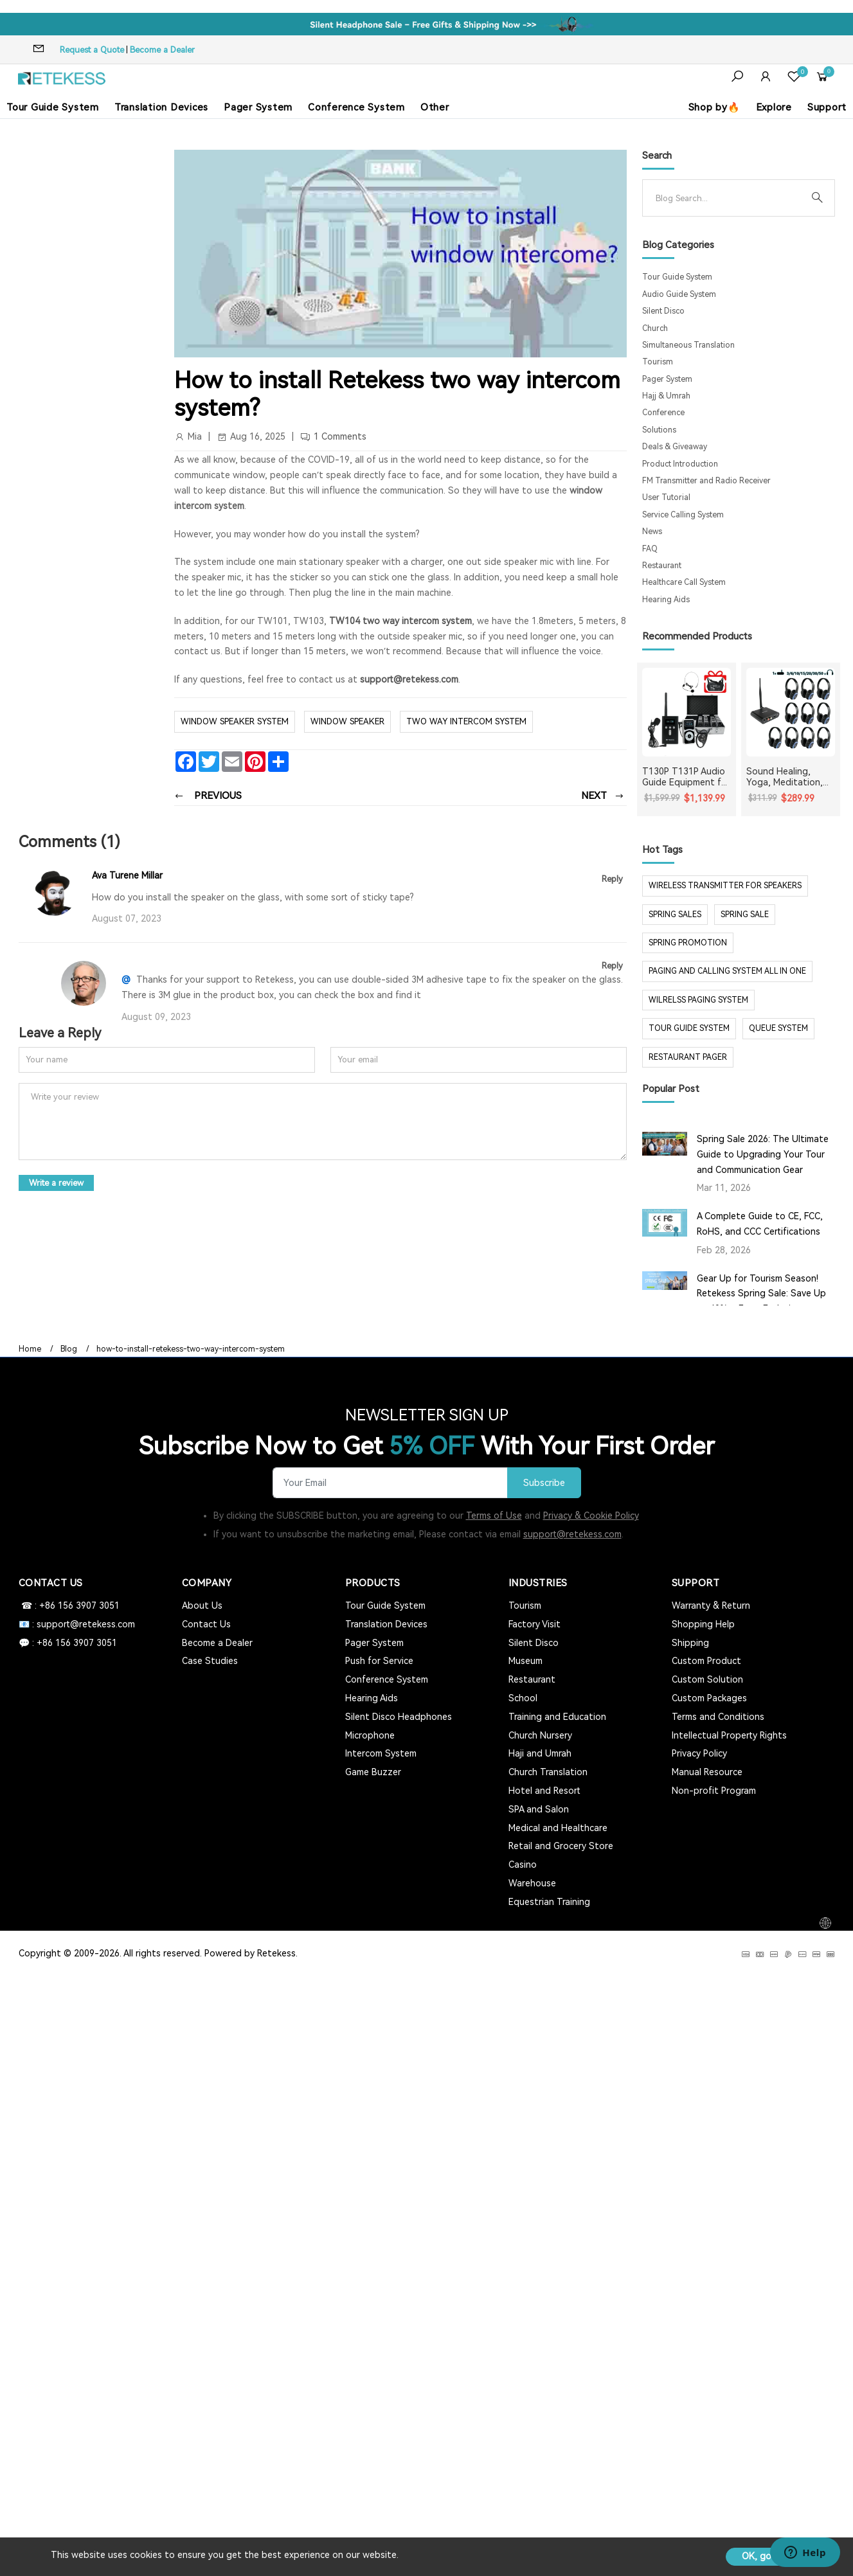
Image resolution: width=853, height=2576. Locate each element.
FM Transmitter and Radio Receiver (706, 480)
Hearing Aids (666, 599)
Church (655, 328)
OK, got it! (764, 2556)
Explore (774, 107)
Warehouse (532, 1883)
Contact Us (206, 1624)
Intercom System (381, 1753)
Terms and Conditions (718, 1717)
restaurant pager (688, 1057)
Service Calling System (683, 514)
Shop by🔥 (714, 107)
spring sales (675, 914)
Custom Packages (709, 1698)
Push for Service (379, 1661)
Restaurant (661, 565)
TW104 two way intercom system (400, 621)
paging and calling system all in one (727, 971)
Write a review (56, 1183)
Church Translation (548, 1772)
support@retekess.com (407, 679)
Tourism (657, 361)
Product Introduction (680, 464)
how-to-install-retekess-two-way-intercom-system (190, 1349)
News (652, 531)
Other (434, 107)
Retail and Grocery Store (560, 1846)
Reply (612, 879)
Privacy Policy (699, 1753)
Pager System (258, 107)
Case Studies (210, 1661)
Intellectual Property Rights (729, 1735)
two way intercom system (466, 721)
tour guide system (689, 1028)
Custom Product (706, 1661)
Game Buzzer (373, 1772)
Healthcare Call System (684, 582)
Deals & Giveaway (674, 446)
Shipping (690, 1643)
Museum (525, 1661)
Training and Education (557, 1717)
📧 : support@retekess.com (77, 1624)
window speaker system (235, 721)
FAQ (650, 548)
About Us (202, 1605)
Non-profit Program (714, 1790)
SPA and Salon (538, 1809)
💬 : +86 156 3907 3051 (68, 1643)
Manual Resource (707, 1772)
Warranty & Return (711, 1605)
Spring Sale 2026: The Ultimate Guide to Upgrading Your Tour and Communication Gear (763, 1154)
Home (30, 1349)
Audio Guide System (679, 294)
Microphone (370, 1735)
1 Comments (340, 436)
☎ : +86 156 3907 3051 (69, 1605)
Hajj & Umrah (666, 395)
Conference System (356, 107)
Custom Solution (707, 1679)
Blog (68, 1349)
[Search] (728, 198)
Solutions (659, 429)
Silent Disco (663, 311)
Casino (522, 1864)
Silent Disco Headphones (398, 1717)
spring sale (745, 914)
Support (827, 107)
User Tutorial (666, 497)
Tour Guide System (52, 107)
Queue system (778, 1028)
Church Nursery (540, 1735)
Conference (663, 412)
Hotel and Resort (544, 1790)
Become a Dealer (162, 50)
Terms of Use (494, 1515)
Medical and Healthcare (557, 1828)
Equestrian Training (549, 1902)
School (522, 1698)
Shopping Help (703, 1624)
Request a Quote (92, 50)
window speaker (347, 721)
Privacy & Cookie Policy (591, 1515)
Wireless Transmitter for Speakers (725, 885)
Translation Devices (161, 107)
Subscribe (544, 1483)
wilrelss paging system (698, 1000)
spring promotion (688, 942)
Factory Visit (534, 1624)
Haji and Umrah (539, 1753)
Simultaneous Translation (688, 345)
